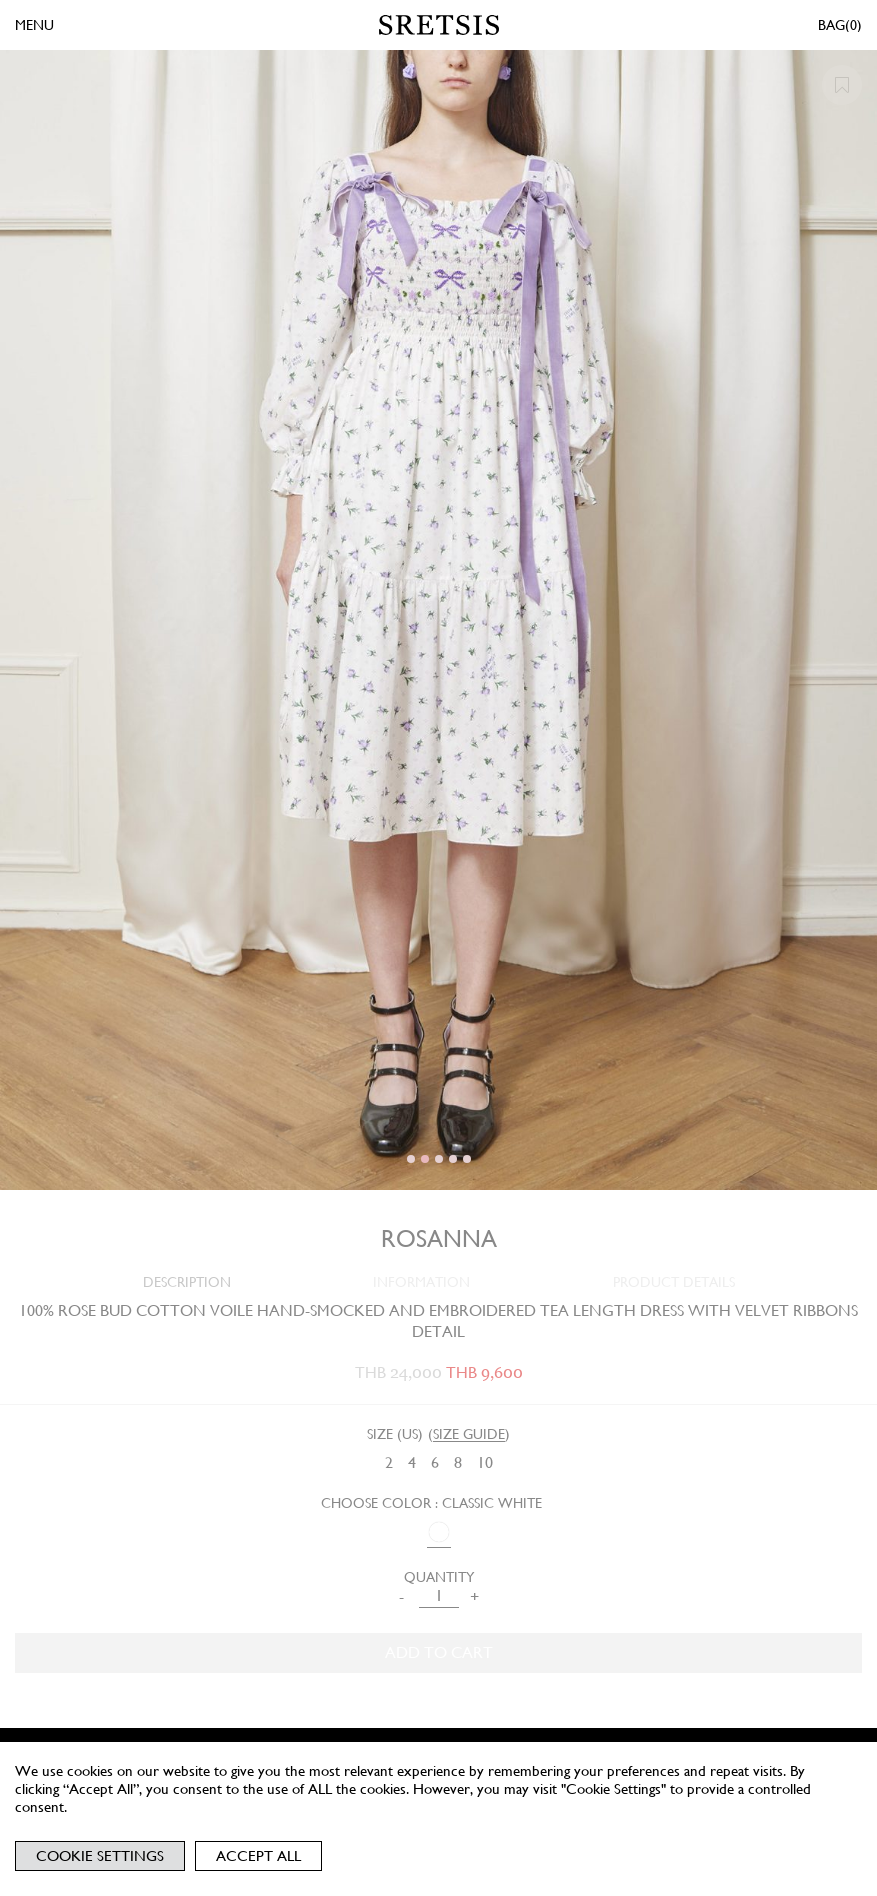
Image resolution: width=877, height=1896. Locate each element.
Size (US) (395, 1434)
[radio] (389, 1463)
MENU (34, 25)
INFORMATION (421, 1282)
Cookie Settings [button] (100, 1856)
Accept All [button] (258, 1856)
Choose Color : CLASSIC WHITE (431, 1503)
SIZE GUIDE (469, 1434)
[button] (411, 1159)
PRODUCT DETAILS (674, 1282)
